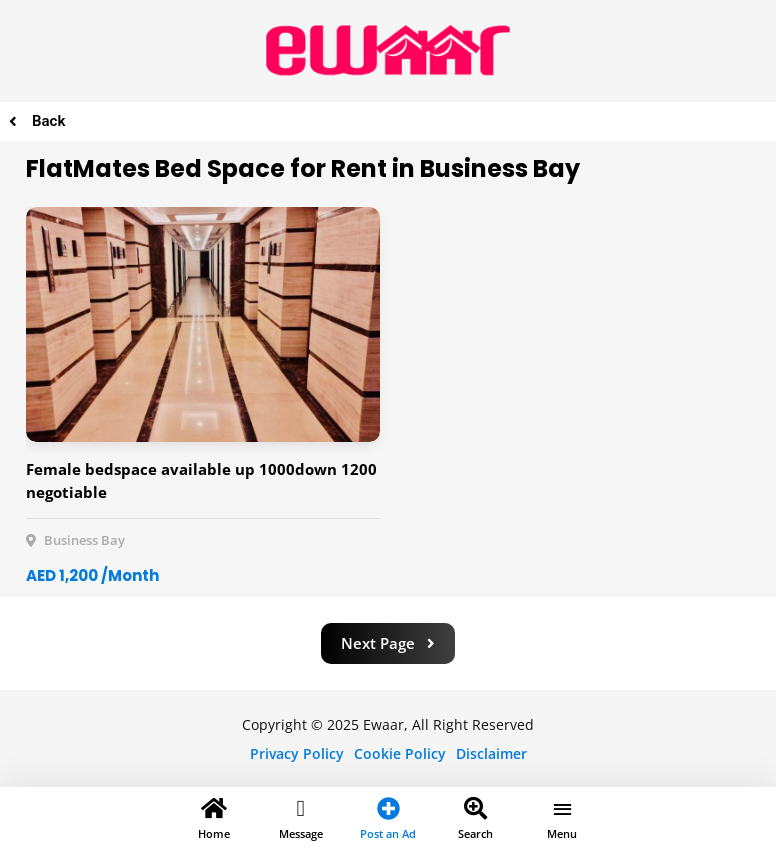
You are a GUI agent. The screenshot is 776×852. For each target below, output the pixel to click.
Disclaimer (491, 753)
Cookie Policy (400, 753)
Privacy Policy (297, 753)
